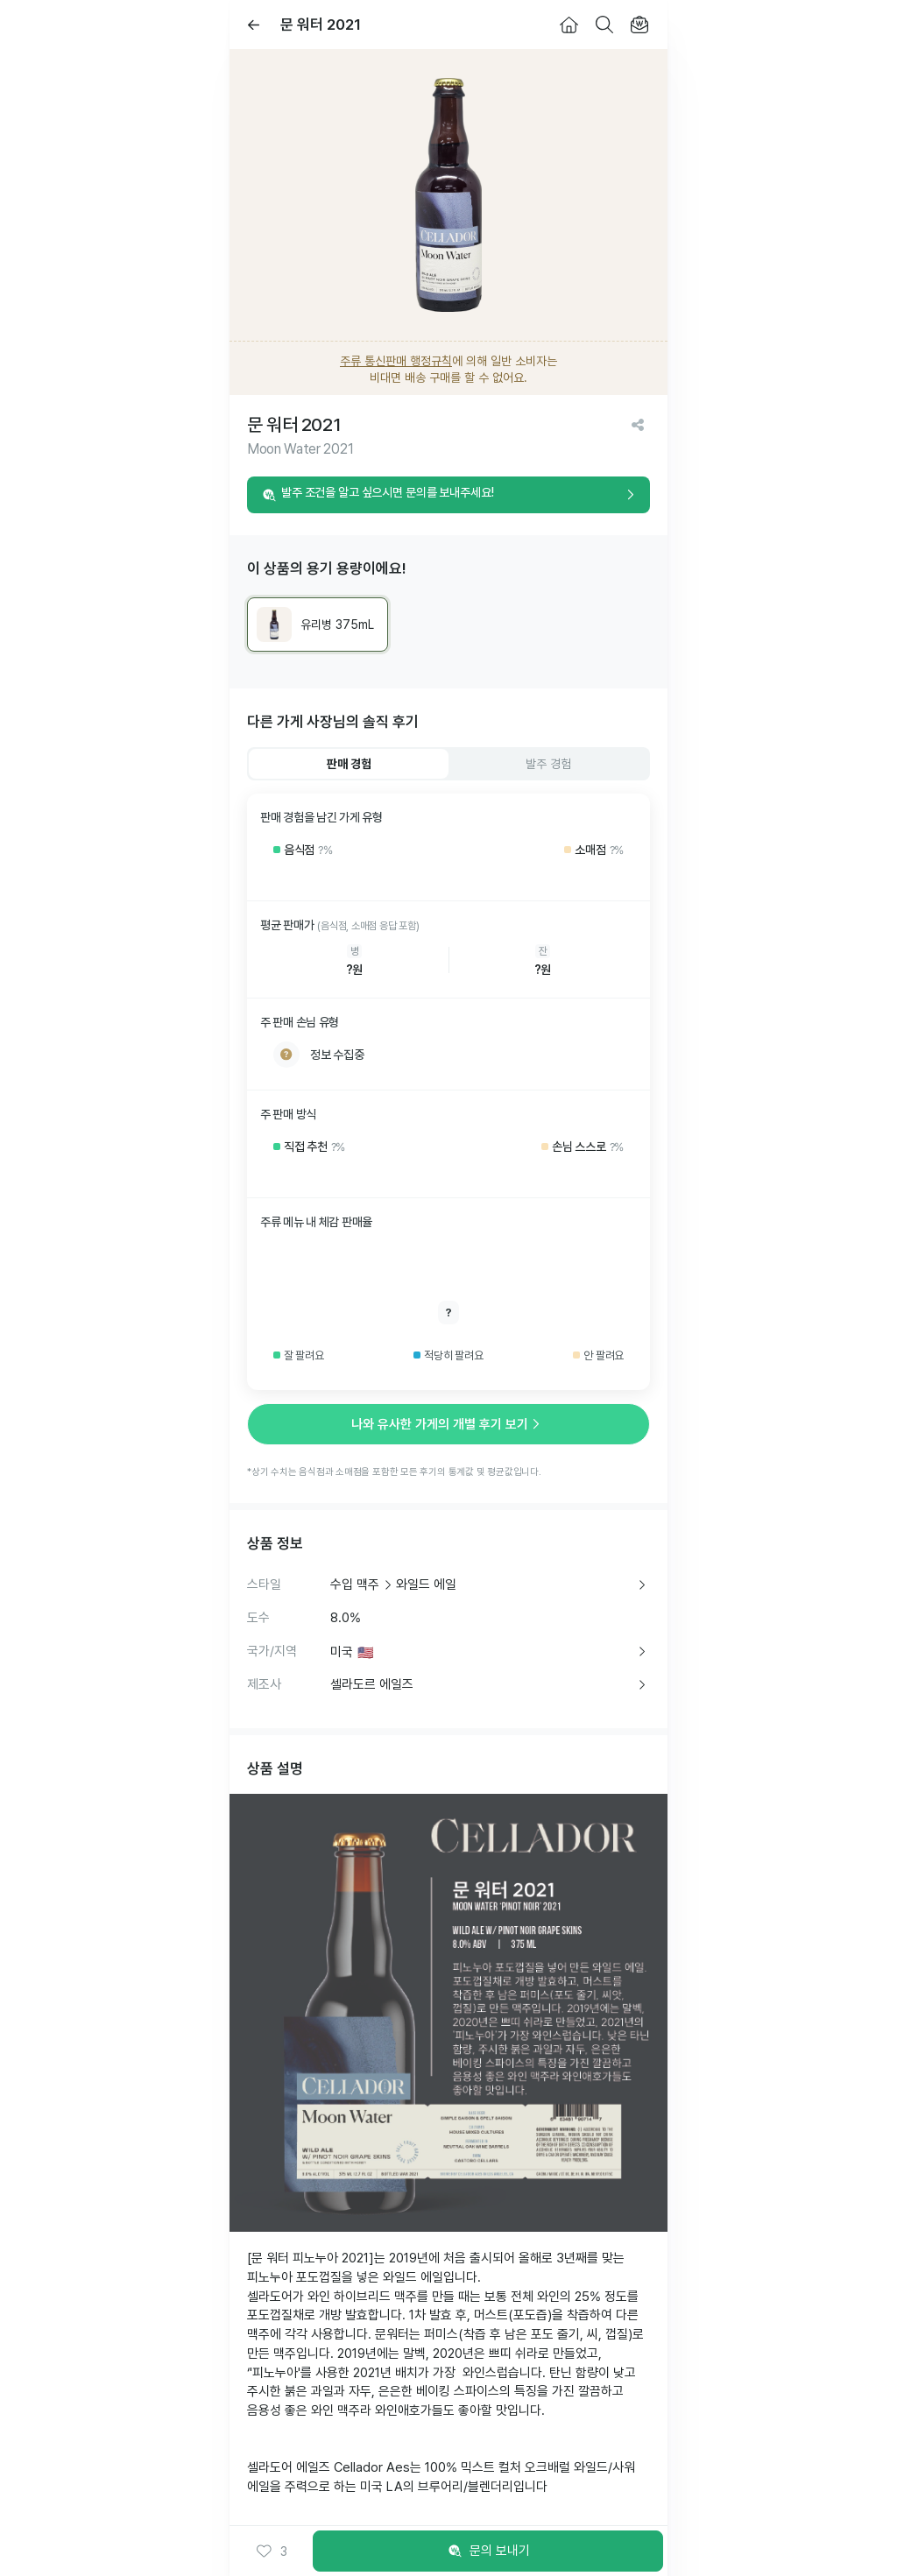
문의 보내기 (488, 2551)
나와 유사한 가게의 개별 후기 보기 (448, 1424)
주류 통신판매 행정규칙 (396, 361)
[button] (271, 2551)
